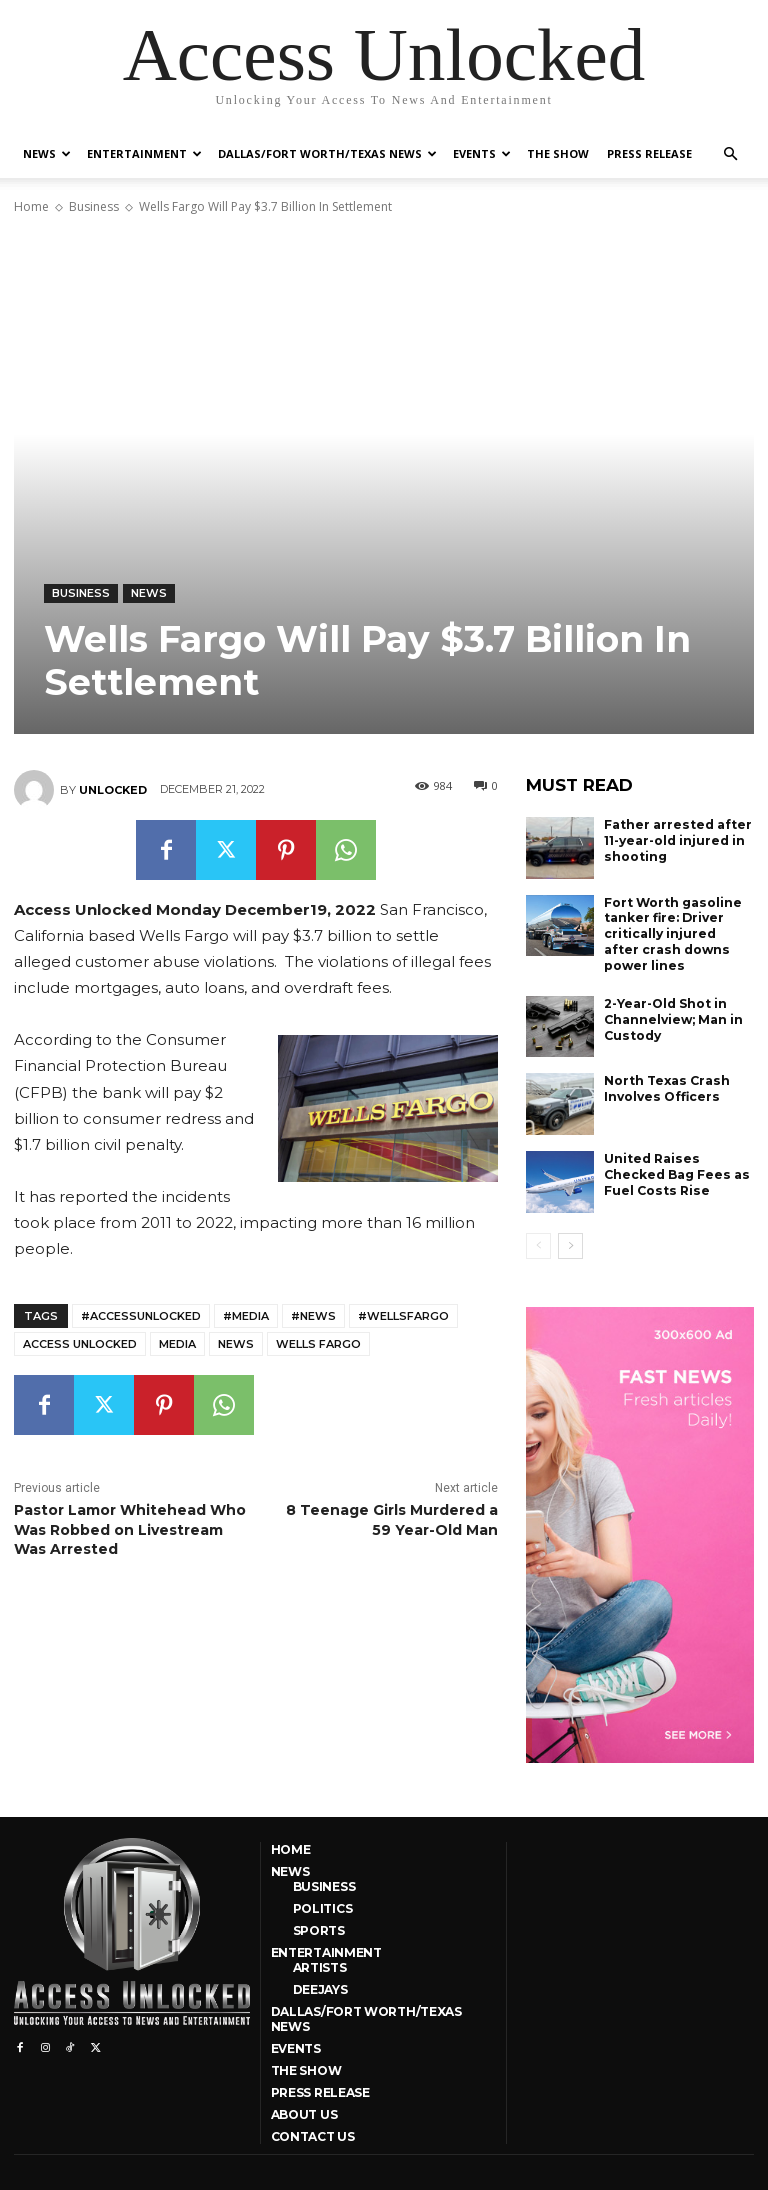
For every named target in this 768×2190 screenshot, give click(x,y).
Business (94, 206)
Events (482, 153)
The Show (558, 153)
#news (313, 1316)
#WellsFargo (403, 1316)
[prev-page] (538, 1244)
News (47, 153)
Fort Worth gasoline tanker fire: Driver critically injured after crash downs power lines (672, 933)
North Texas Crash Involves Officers (666, 1087)
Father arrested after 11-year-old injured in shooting (677, 840)
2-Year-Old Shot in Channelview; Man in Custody (673, 1018)
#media (246, 1316)
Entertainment (144, 153)
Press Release (649, 153)
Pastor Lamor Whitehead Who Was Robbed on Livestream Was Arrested (130, 1529)
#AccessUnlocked (141, 1316)
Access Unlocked (80, 1344)
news (236, 1344)
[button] (730, 154)
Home (31, 206)
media (177, 1344)
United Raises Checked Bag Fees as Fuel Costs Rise (676, 1173)
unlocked (113, 790)
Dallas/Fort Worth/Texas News (327, 153)
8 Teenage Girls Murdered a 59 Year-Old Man (392, 1520)
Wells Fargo (318, 1344)
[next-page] (570, 1244)
